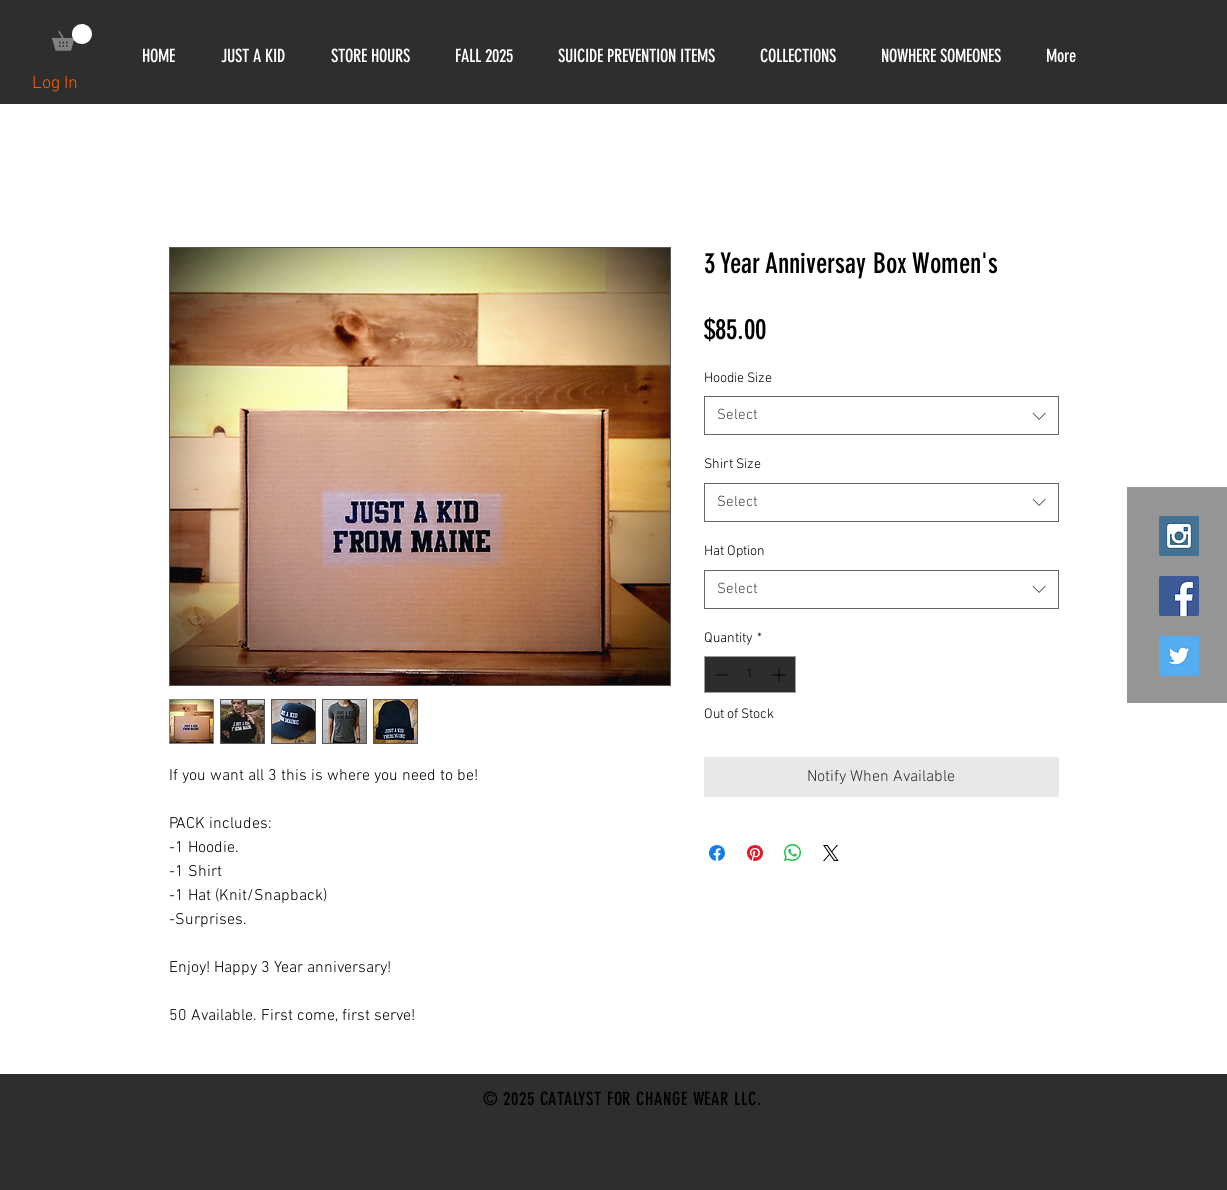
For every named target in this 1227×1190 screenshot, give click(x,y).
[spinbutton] (750, 674)
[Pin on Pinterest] (755, 853)
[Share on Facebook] (717, 853)
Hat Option (734, 551)
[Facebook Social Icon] (1179, 596)
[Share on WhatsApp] (793, 853)
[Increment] (780, 674)
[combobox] (881, 415)
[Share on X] (831, 853)
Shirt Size (732, 464)
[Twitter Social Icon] (1179, 656)
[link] (72, 37)
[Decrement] (719, 674)
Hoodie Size (738, 378)
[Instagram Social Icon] (1179, 536)
